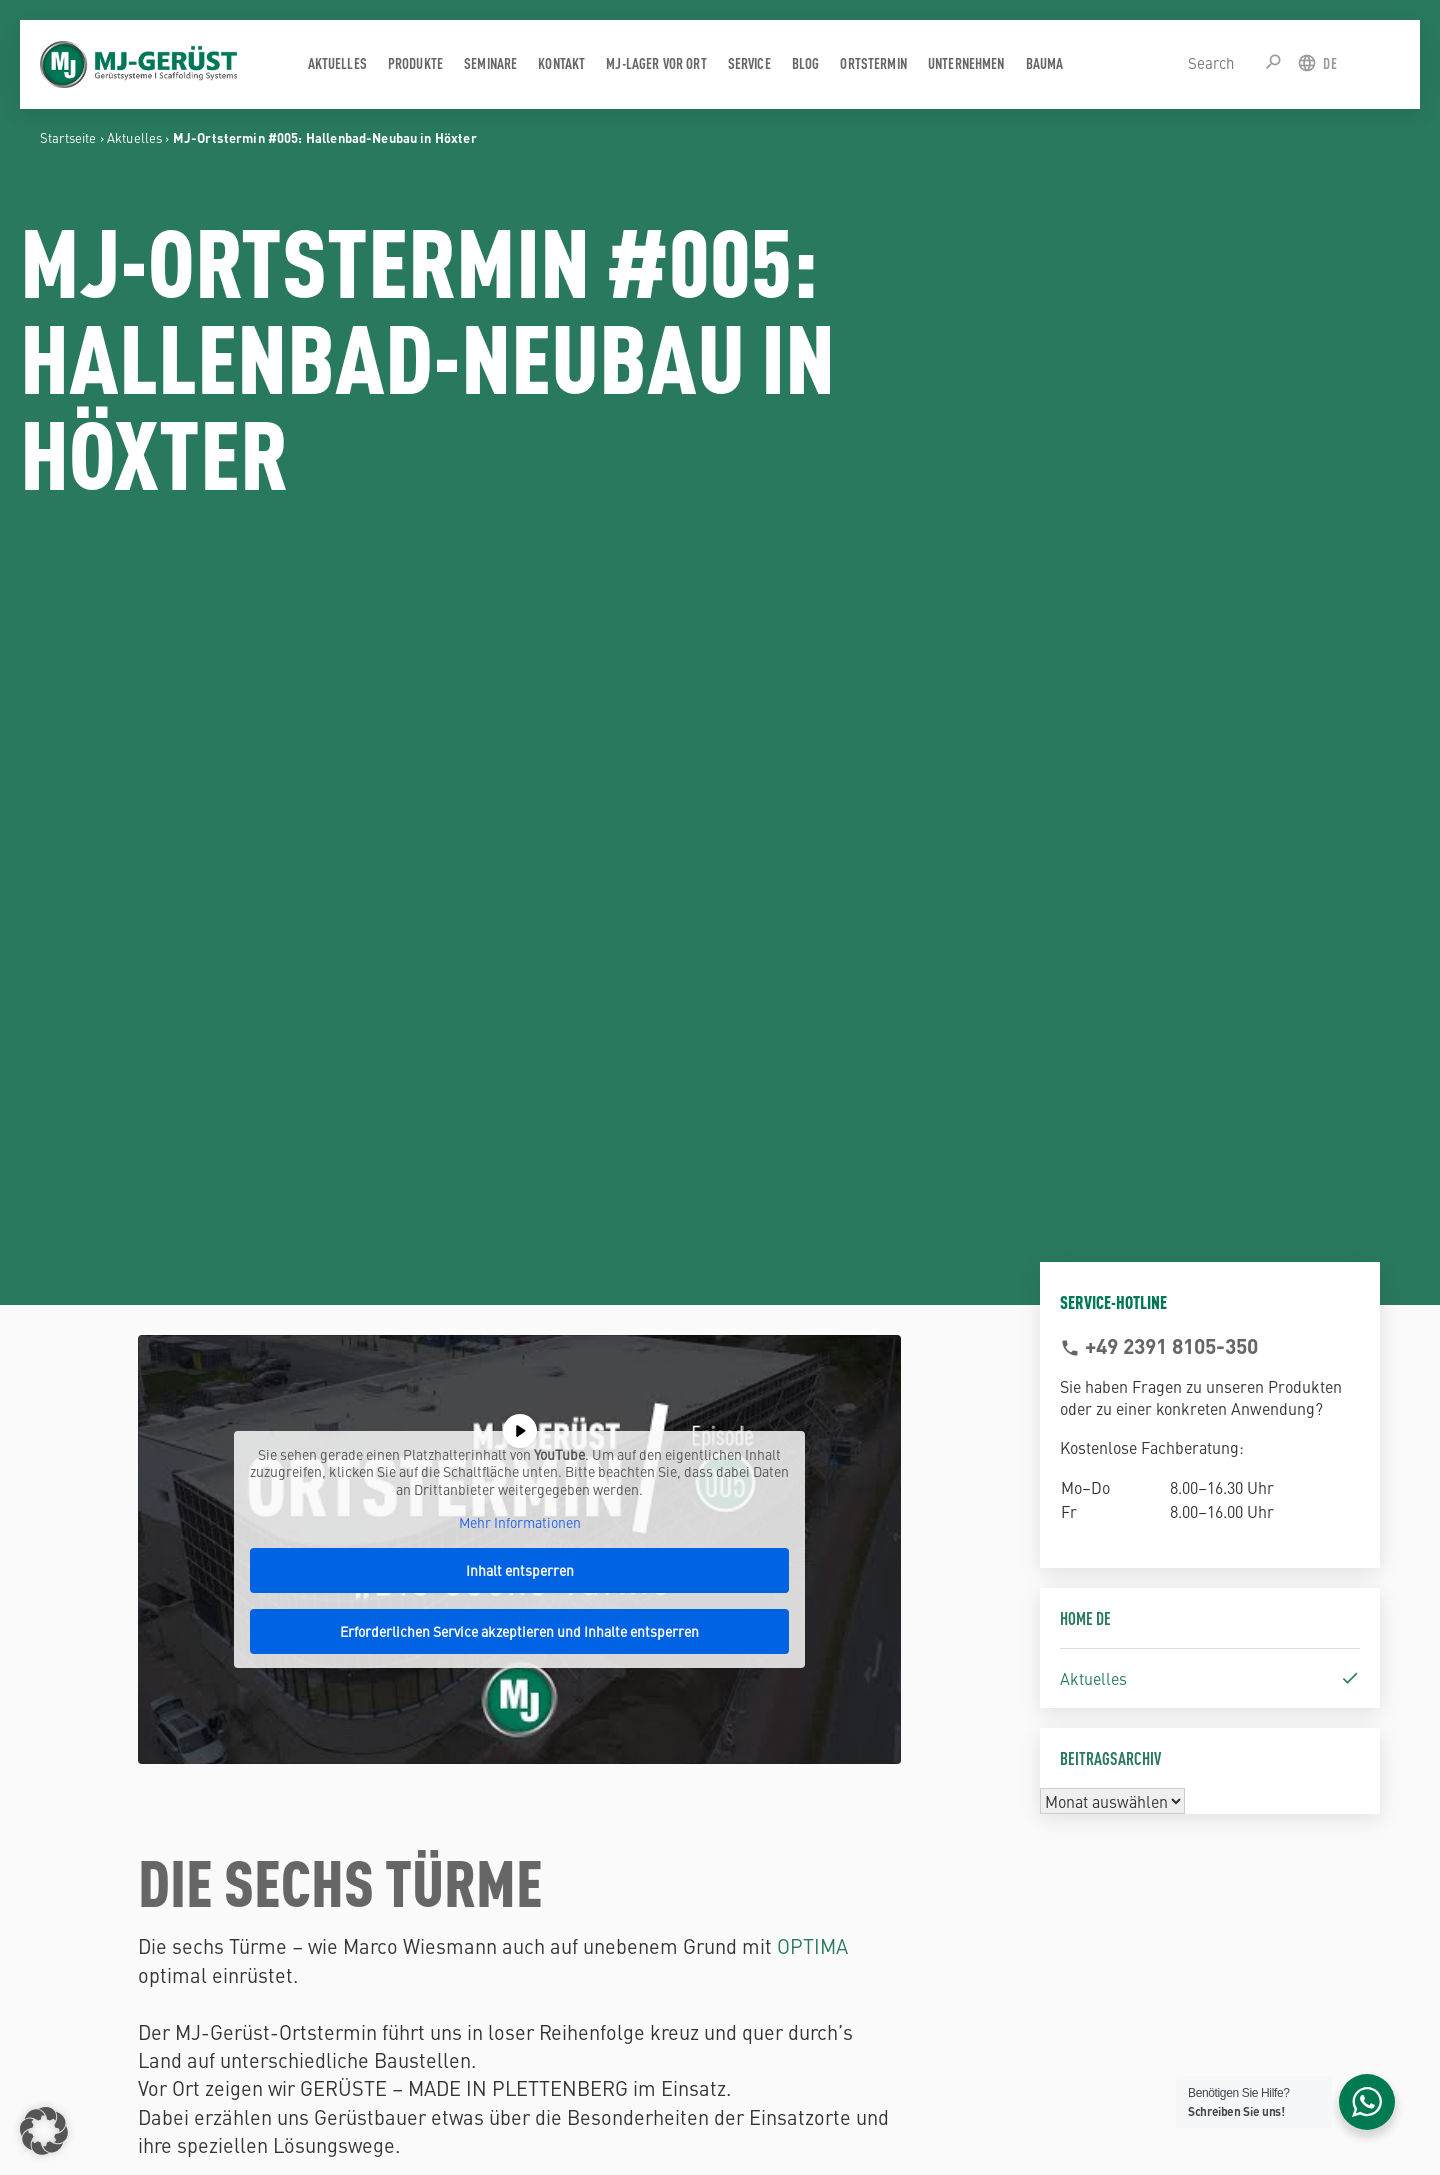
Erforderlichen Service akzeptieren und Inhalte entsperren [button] (520, 1631)
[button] (44, 2131)
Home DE (1085, 1617)
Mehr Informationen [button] (520, 1523)
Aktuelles (134, 137)
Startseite (68, 137)
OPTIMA (812, 1945)
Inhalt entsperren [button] (520, 1570)
